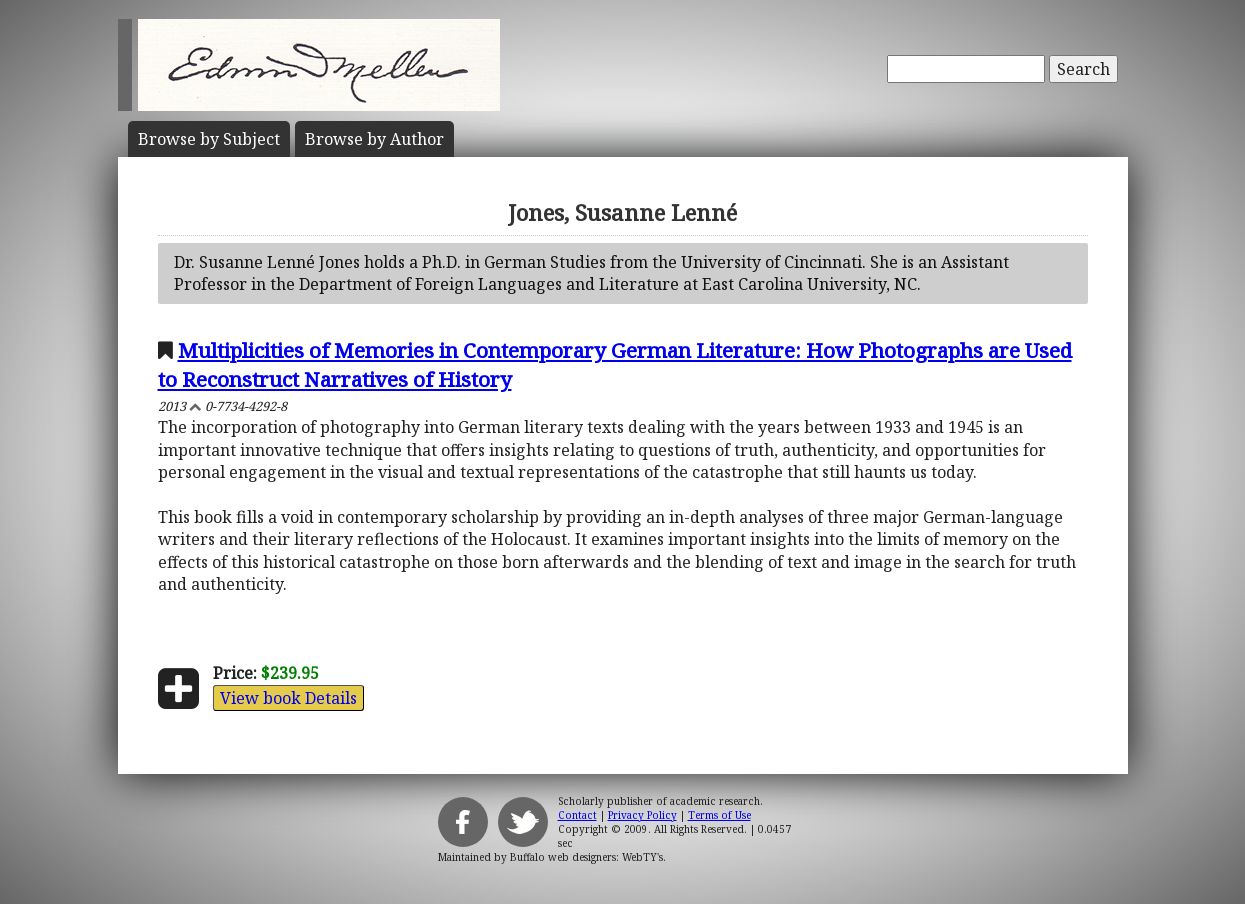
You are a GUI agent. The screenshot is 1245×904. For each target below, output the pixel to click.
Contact (577, 815)
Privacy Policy (642, 815)
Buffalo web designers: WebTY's (586, 857)
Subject (209, 139)
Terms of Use (719, 815)
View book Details (288, 698)
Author (374, 139)
